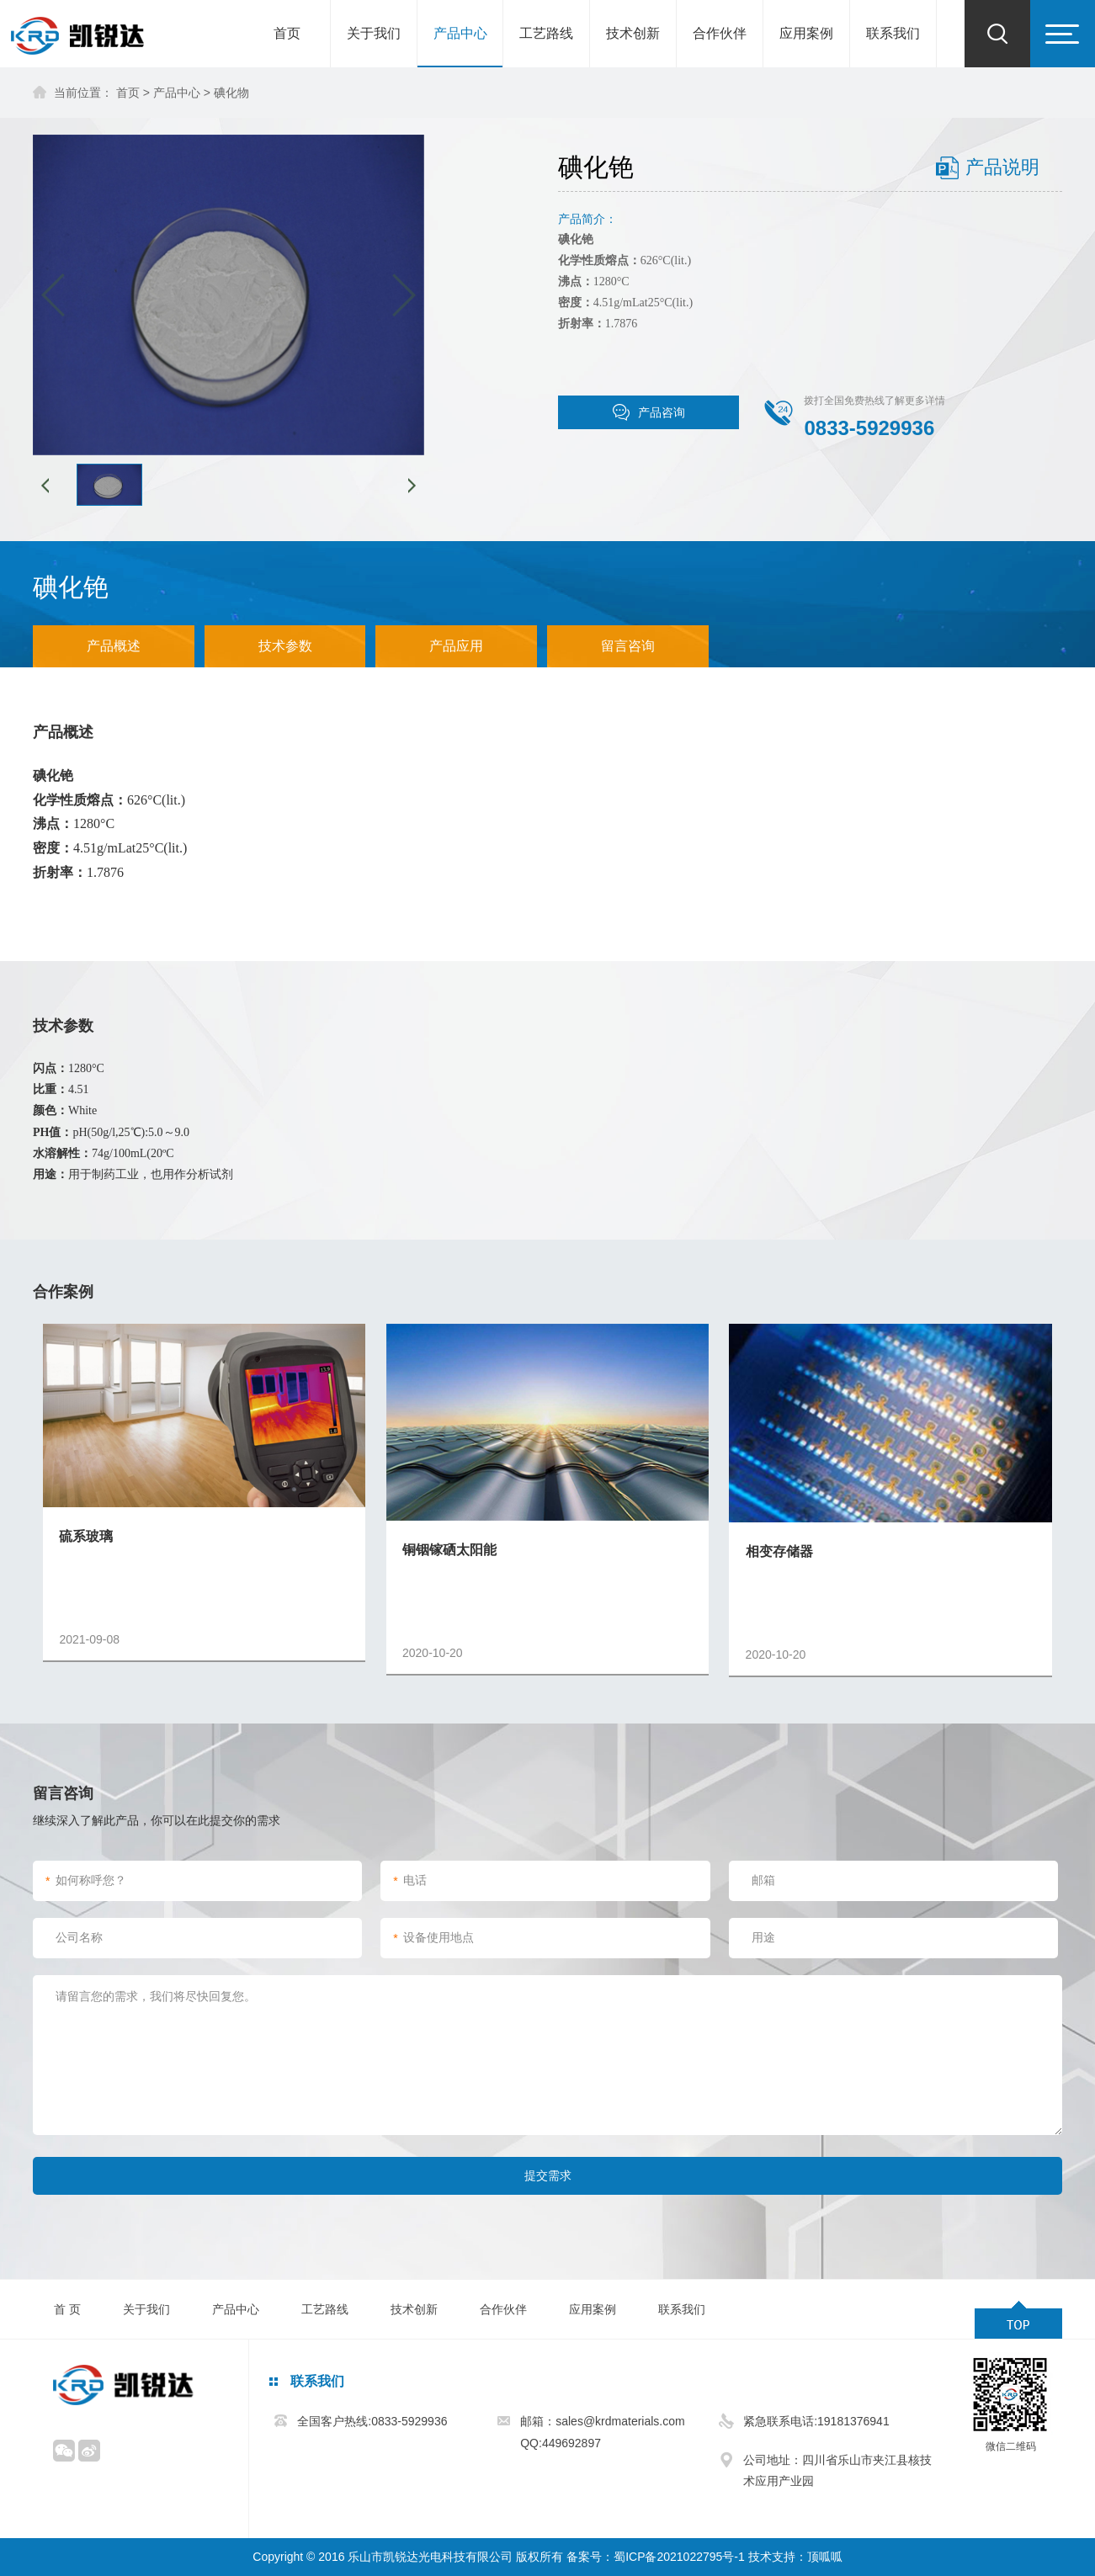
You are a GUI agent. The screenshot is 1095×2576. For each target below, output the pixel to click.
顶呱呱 (825, 2556)
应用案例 (806, 33)
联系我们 (893, 33)
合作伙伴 (720, 33)
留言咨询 (628, 646)
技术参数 (285, 646)
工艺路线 (546, 33)
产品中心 (460, 33)
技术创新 (633, 33)
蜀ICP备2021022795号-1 (679, 2556)
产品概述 (114, 646)
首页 (287, 33)
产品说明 (1002, 167)
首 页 (67, 2309)
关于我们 (374, 33)
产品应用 (456, 646)
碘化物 (231, 92)
